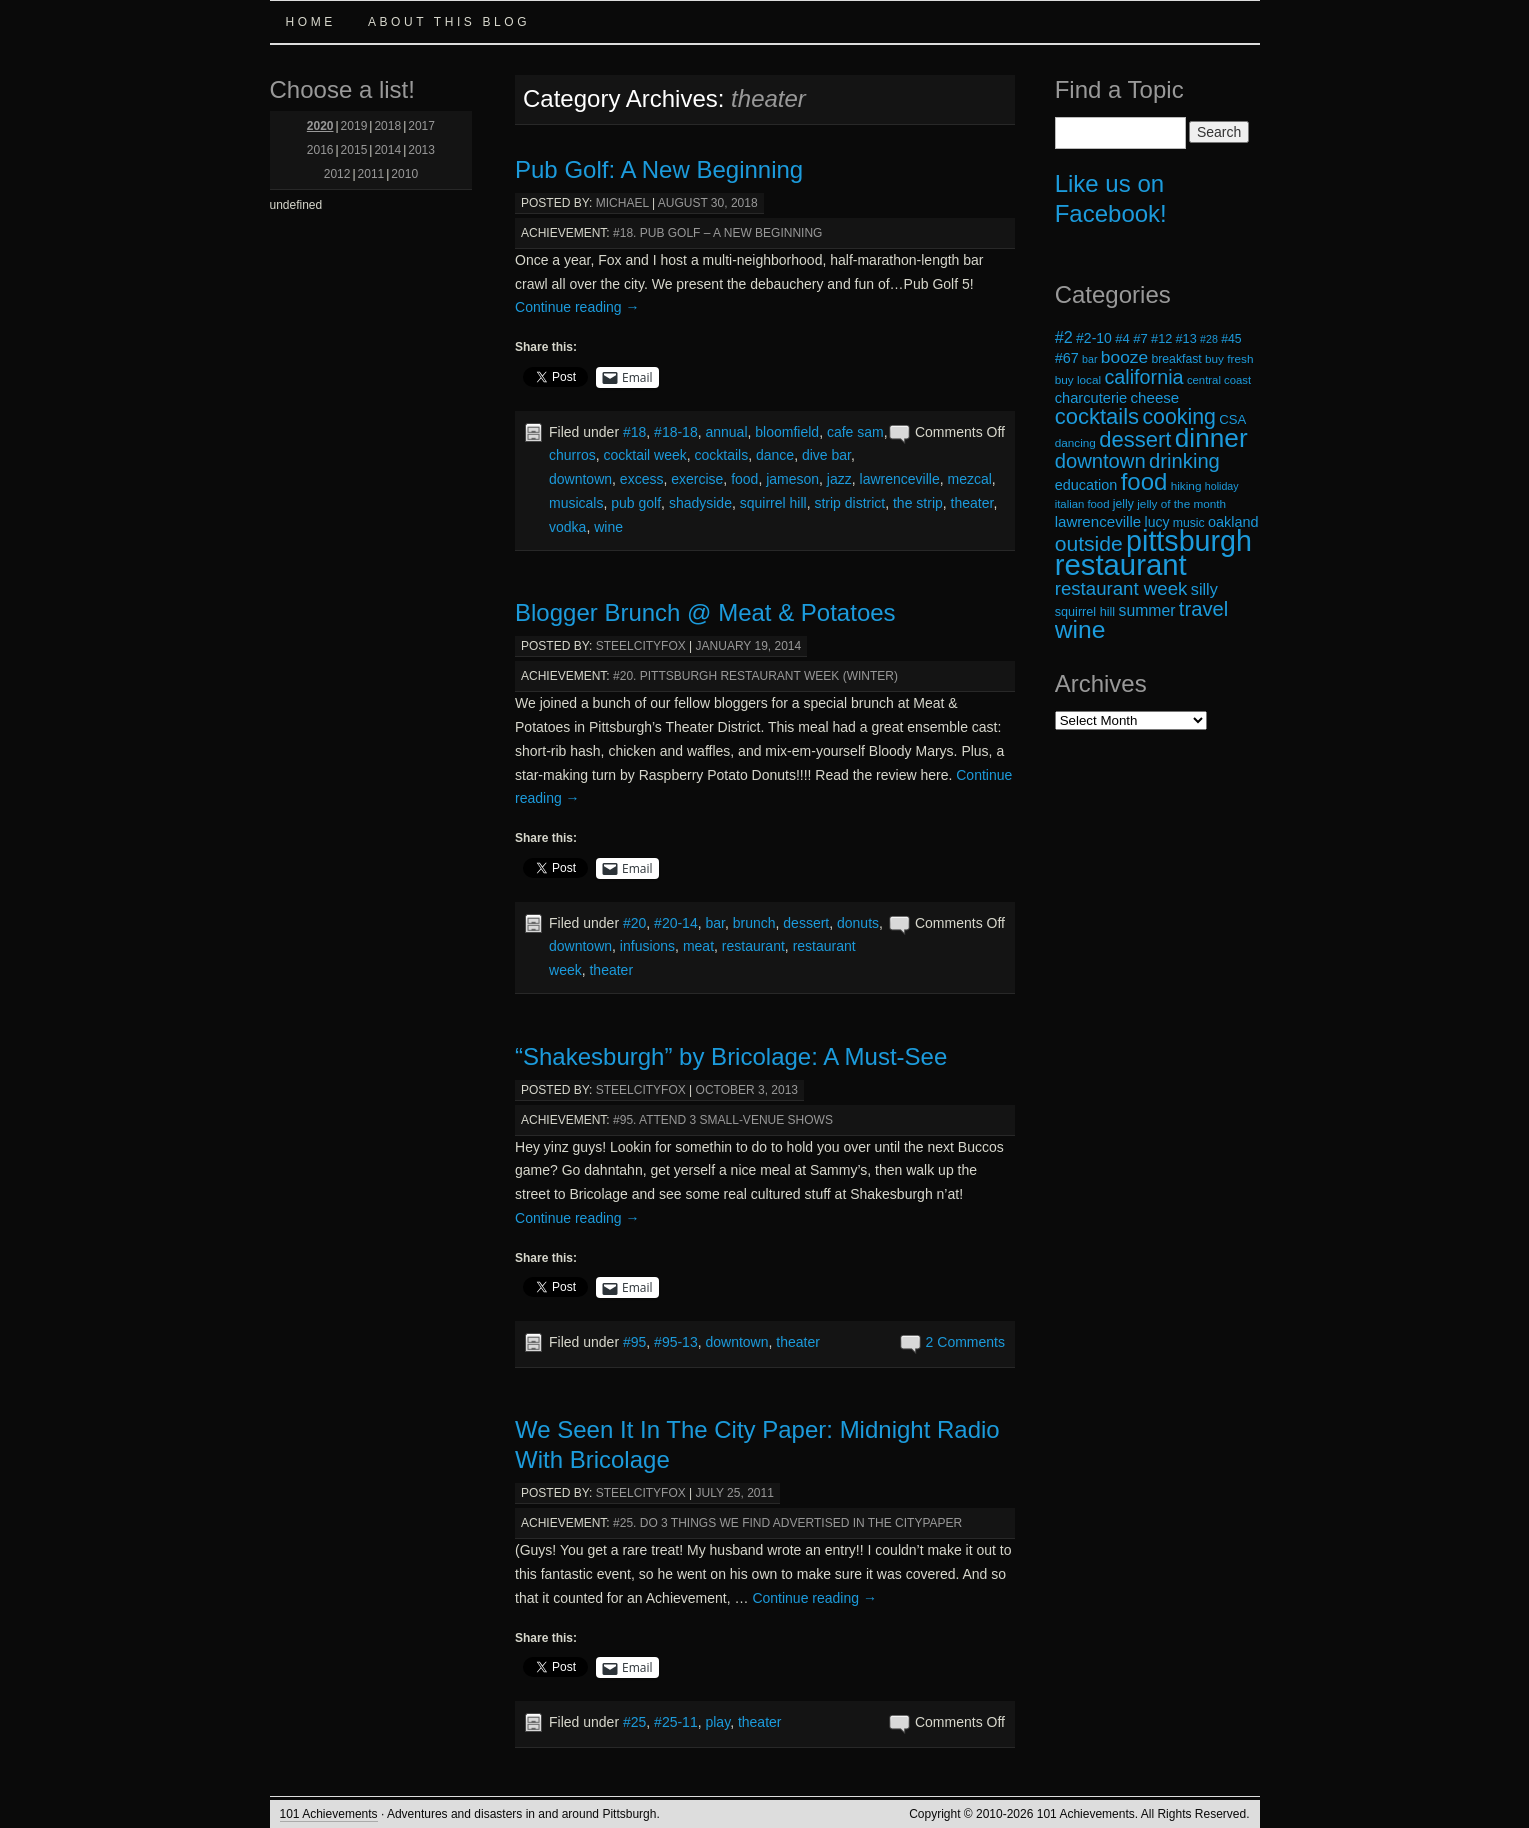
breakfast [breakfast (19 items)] (1176, 359)
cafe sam (855, 432)
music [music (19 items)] (1189, 523)
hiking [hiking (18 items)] (1186, 485)
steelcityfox (641, 646)
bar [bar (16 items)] (1089, 359)
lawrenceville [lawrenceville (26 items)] (1098, 521)
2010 (404, 174)
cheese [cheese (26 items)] (1155, 397)
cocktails (722, 455)
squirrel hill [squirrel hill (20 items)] (1085, 612)
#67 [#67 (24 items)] (1067, 358)
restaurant (753, 946)
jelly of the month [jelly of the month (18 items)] (1181, 503)
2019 (354, 126)
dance (775, 455)
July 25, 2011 (735, 1493)
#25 (634, 1722)
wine (608, 527)
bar (714, 923)
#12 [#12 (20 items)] (1161, 339)
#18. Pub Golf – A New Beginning (717, 233)
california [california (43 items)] (1143, 377)
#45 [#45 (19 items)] (1231, 339)
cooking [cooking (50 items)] (1179, 417)
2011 (371, 174)
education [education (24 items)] (1086, 485)
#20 (634, 923)
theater (972, 503)
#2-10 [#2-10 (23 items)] (1094, 338)
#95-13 (676, 1342)
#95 (634, 1342)
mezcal (969, 479)
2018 (387, 126)
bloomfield (787, 432)
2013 (421, 150)
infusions (647, 946)
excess (642, 479)
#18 (634, 432)
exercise (697, 479)
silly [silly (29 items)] (1204, 589)
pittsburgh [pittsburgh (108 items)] (1189, 541)
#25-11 (676, 1722)
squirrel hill (773, 503)
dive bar (826, 455)
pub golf (636, 503)
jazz (839, 479)
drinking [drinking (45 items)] (1184, 461)
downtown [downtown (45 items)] (1100, 461)
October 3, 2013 (747, 1090)
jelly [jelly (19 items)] (1123, 504)
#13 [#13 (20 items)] (1186, 339)
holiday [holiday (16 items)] (1222, 486)
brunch (754, 923)
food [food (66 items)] (1144, 481)
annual (726, 432)
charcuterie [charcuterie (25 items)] (1091, 398)
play (717, 1722)
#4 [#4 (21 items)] (1122, 338)
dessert (806, 923)
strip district (849, 503)
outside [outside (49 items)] (1089, 543)
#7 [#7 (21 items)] (1140, 338)
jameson (792, 479)
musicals (576, 503)
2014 (387, 150)
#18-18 (676, 432)
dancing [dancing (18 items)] (1075, 442)
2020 (320, 126)
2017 (421, 126)
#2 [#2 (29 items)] (1064, 337)
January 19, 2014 (749, 646)
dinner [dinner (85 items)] (1211, 438)
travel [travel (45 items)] (1203, 609)
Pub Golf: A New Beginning (659, 169)
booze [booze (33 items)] (1124, 357)
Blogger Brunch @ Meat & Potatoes (705, 612)
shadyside (700, 503)
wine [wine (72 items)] (1080, 629)
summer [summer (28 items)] (1147, 610)
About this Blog (449, 22)
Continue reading (577, 307)
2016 (320, 150)
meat (698, 946)
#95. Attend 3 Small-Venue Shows (723, 1120)
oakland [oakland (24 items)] (1233, 522)
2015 (354, 150)
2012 (337, 174)
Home (311, 22)
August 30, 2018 (708, 203)
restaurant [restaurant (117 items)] (1121, 564)
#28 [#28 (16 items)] (1209, 339)
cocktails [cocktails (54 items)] (1097, 416)
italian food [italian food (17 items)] (1082, 504)
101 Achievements (329, 1814)
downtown (580, 479)
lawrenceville (900, 479)
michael (622, 203)
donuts (858, 923)
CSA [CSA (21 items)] (1232, 419)
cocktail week (644, 455)
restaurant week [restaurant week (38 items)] (1121, 588)
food (744, 479)
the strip (918, 503)
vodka (567, 527)
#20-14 (676, 923)
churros (572, 455)
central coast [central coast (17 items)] (1219, 380)
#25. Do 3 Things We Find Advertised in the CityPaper (787, 1523)
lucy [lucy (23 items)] (1157, 522)
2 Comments (965, 1342)
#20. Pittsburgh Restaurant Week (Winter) (755, 676)
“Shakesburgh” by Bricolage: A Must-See (731, 1056)
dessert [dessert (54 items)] (1135, 439)
